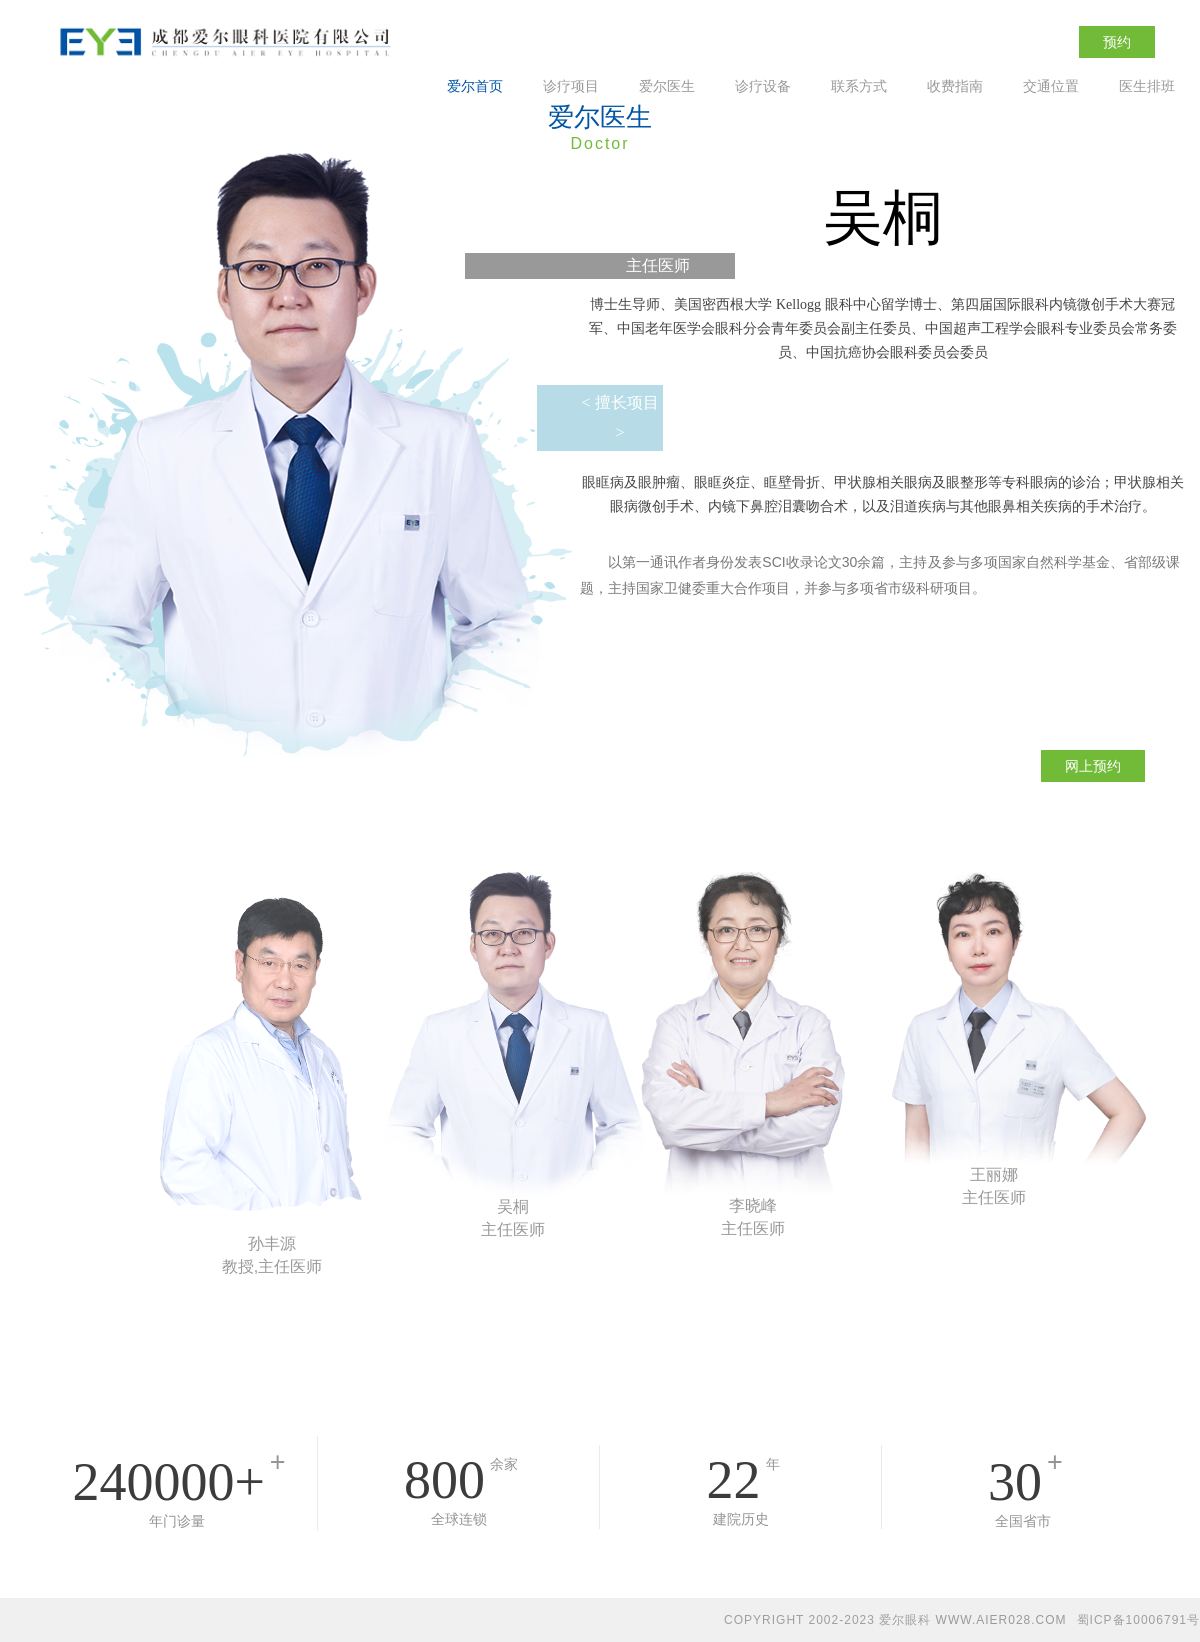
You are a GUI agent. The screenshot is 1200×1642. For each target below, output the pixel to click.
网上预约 (1093, 766)
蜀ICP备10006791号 (1138, 1620)
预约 (1117, 42)
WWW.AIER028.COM (1001, 1620)
